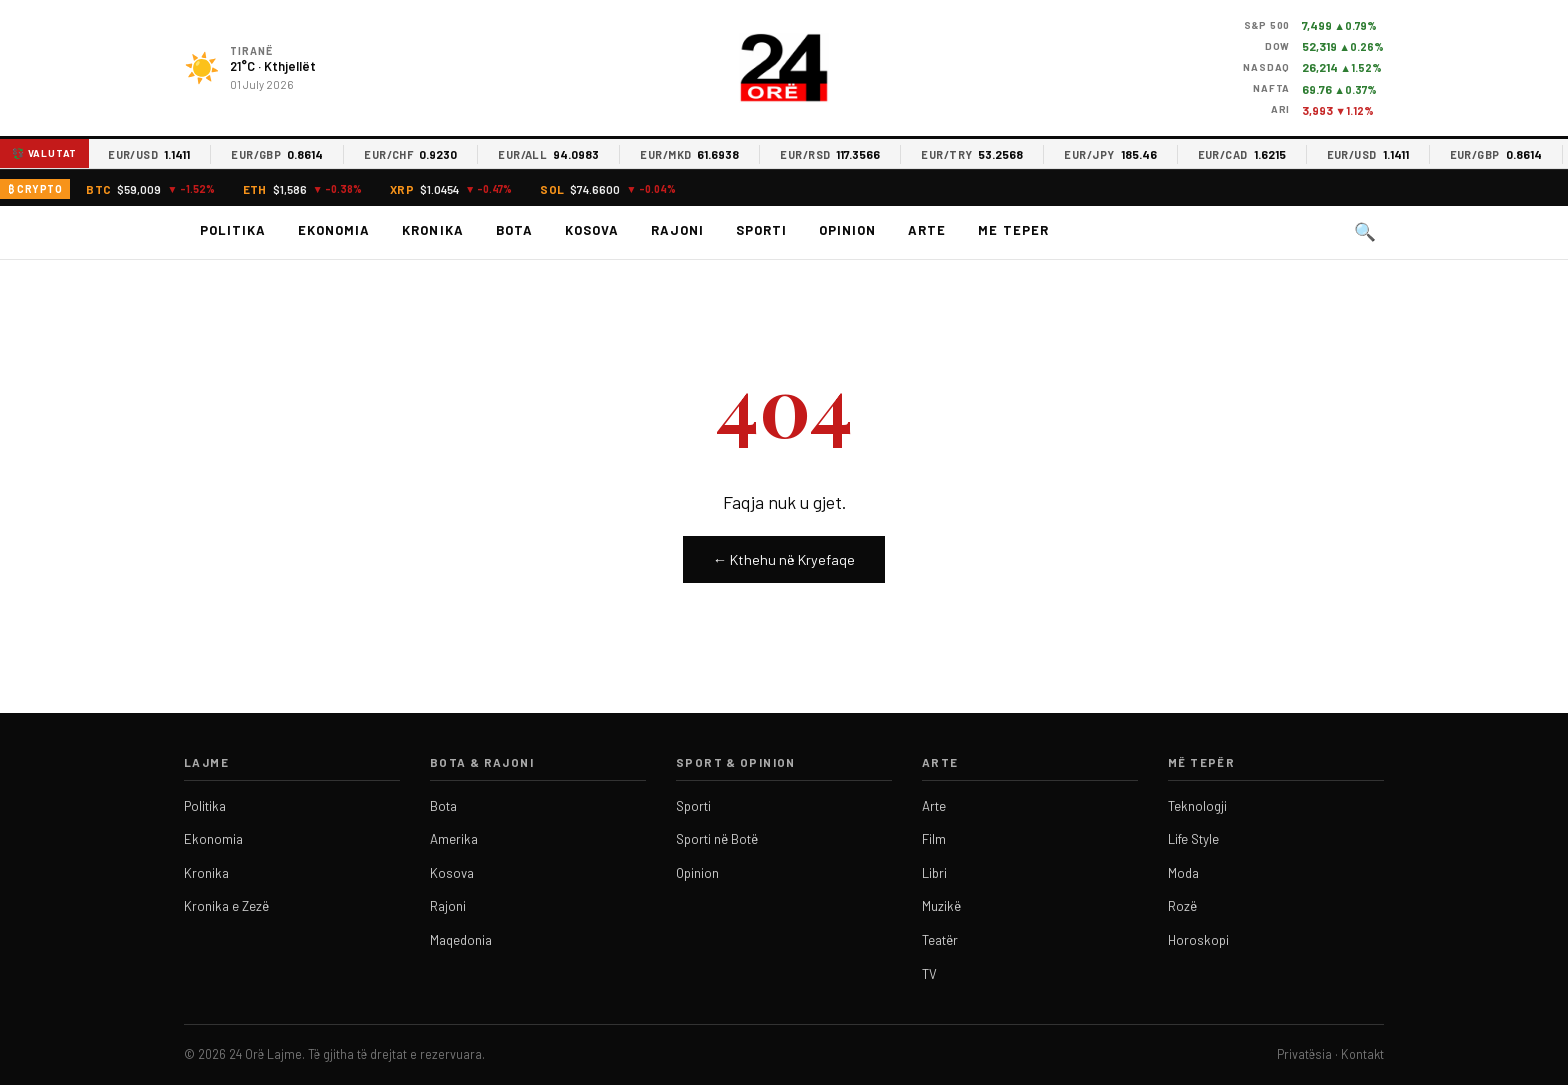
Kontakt (1362, 1054)
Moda (1183, 873)
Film (934, 839)
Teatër (940, 940)
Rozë (1182, 906)
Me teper (1013, 230)
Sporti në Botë (717, 839)
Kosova (592, 230)
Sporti (761, 230)
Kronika (432, 230)
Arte (927, 230)
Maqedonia (461, 940)
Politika (233, 230)
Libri (934, 873)
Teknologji (1197, 806)
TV (929, 974)
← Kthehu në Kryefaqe (784, 559)
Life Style (1193, 839)
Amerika (454, 839)
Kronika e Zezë (226, 906)
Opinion (847, 230)
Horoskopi (1198, 940)
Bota (514, 230)
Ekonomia (334, 230)
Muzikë (941, 906)
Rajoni (677, 230)
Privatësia (1304, 1054)
